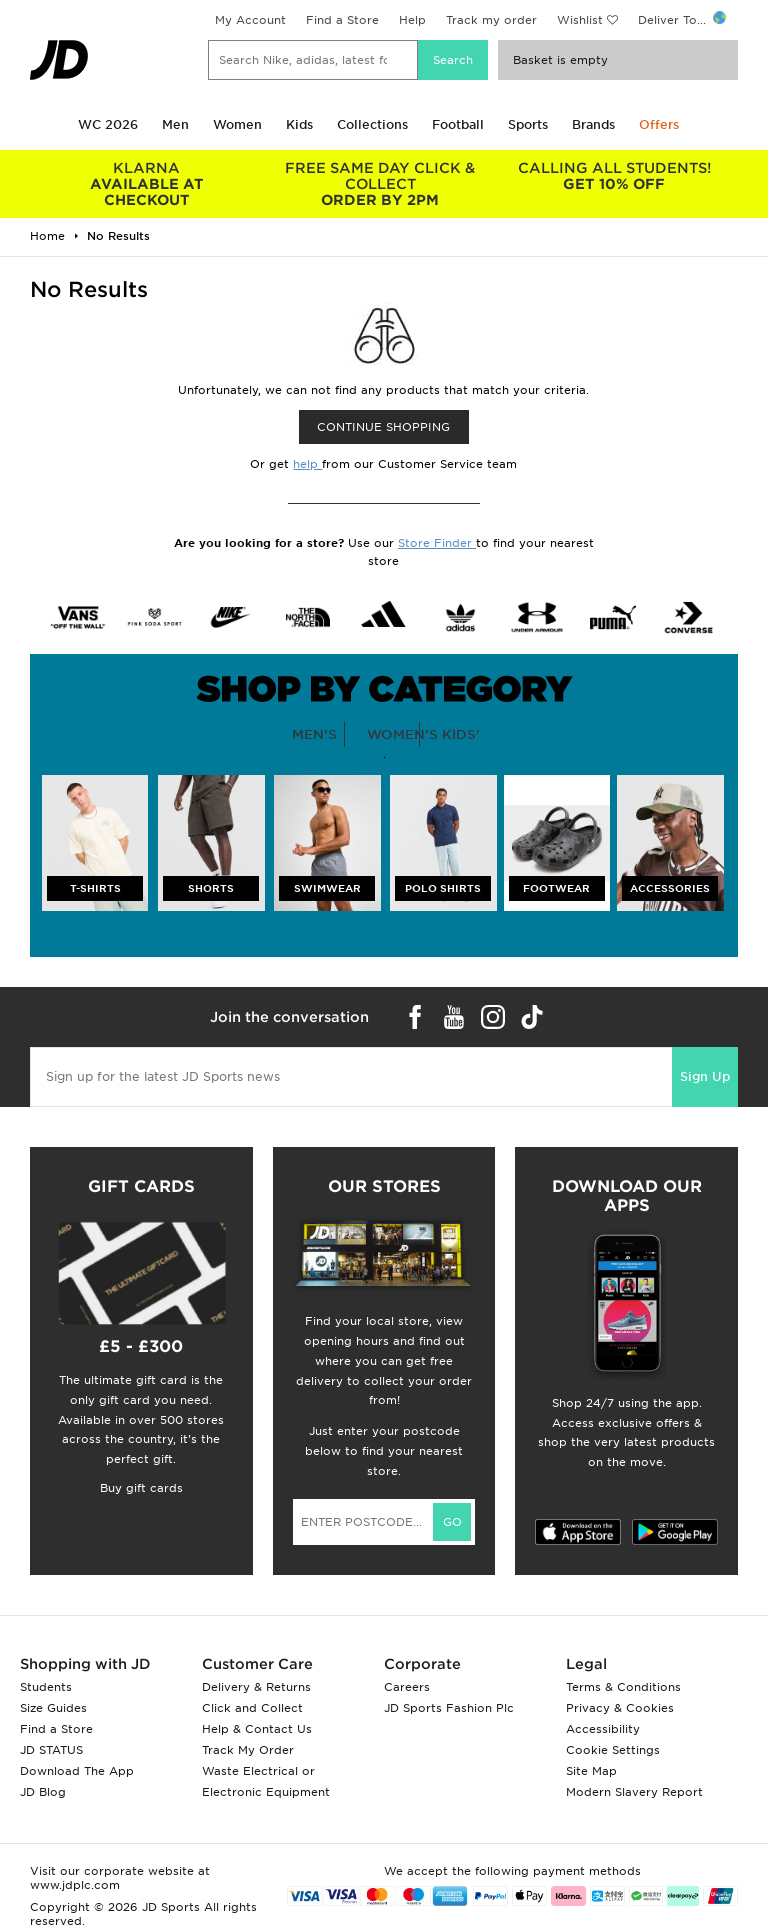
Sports (528, 124)
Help (412, 20)
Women (237, 124)
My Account (250, 20)
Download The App (77, 1771)
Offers (659, 124)
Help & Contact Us (257, 1729)
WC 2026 (108, 124)
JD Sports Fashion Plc (449, 1708)
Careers (407, 1687)
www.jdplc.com (75, 1885)
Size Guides (53, 1708)
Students (46, 1687)
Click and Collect (252, 1708)
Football (458, 124)
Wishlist (580, 20)
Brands (593, 124)
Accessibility (603, 1729)
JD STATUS (51, 1750)
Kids (299, 124)
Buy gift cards (141, 1488)
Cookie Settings (613, 1750)
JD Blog (43, 1792)
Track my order (491, 20)
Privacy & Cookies (620, 1708)
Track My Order (248, 1750)
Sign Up (705, 1076)
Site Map (591, 1771)
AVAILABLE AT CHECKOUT (147, 184)
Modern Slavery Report (634, 1792)
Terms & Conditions (623, 1687)
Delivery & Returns (256, 1687)
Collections (372, 124)
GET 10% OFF (614, 176)
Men (175, 124)
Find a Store (342, 20)
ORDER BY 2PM (381, 184)
